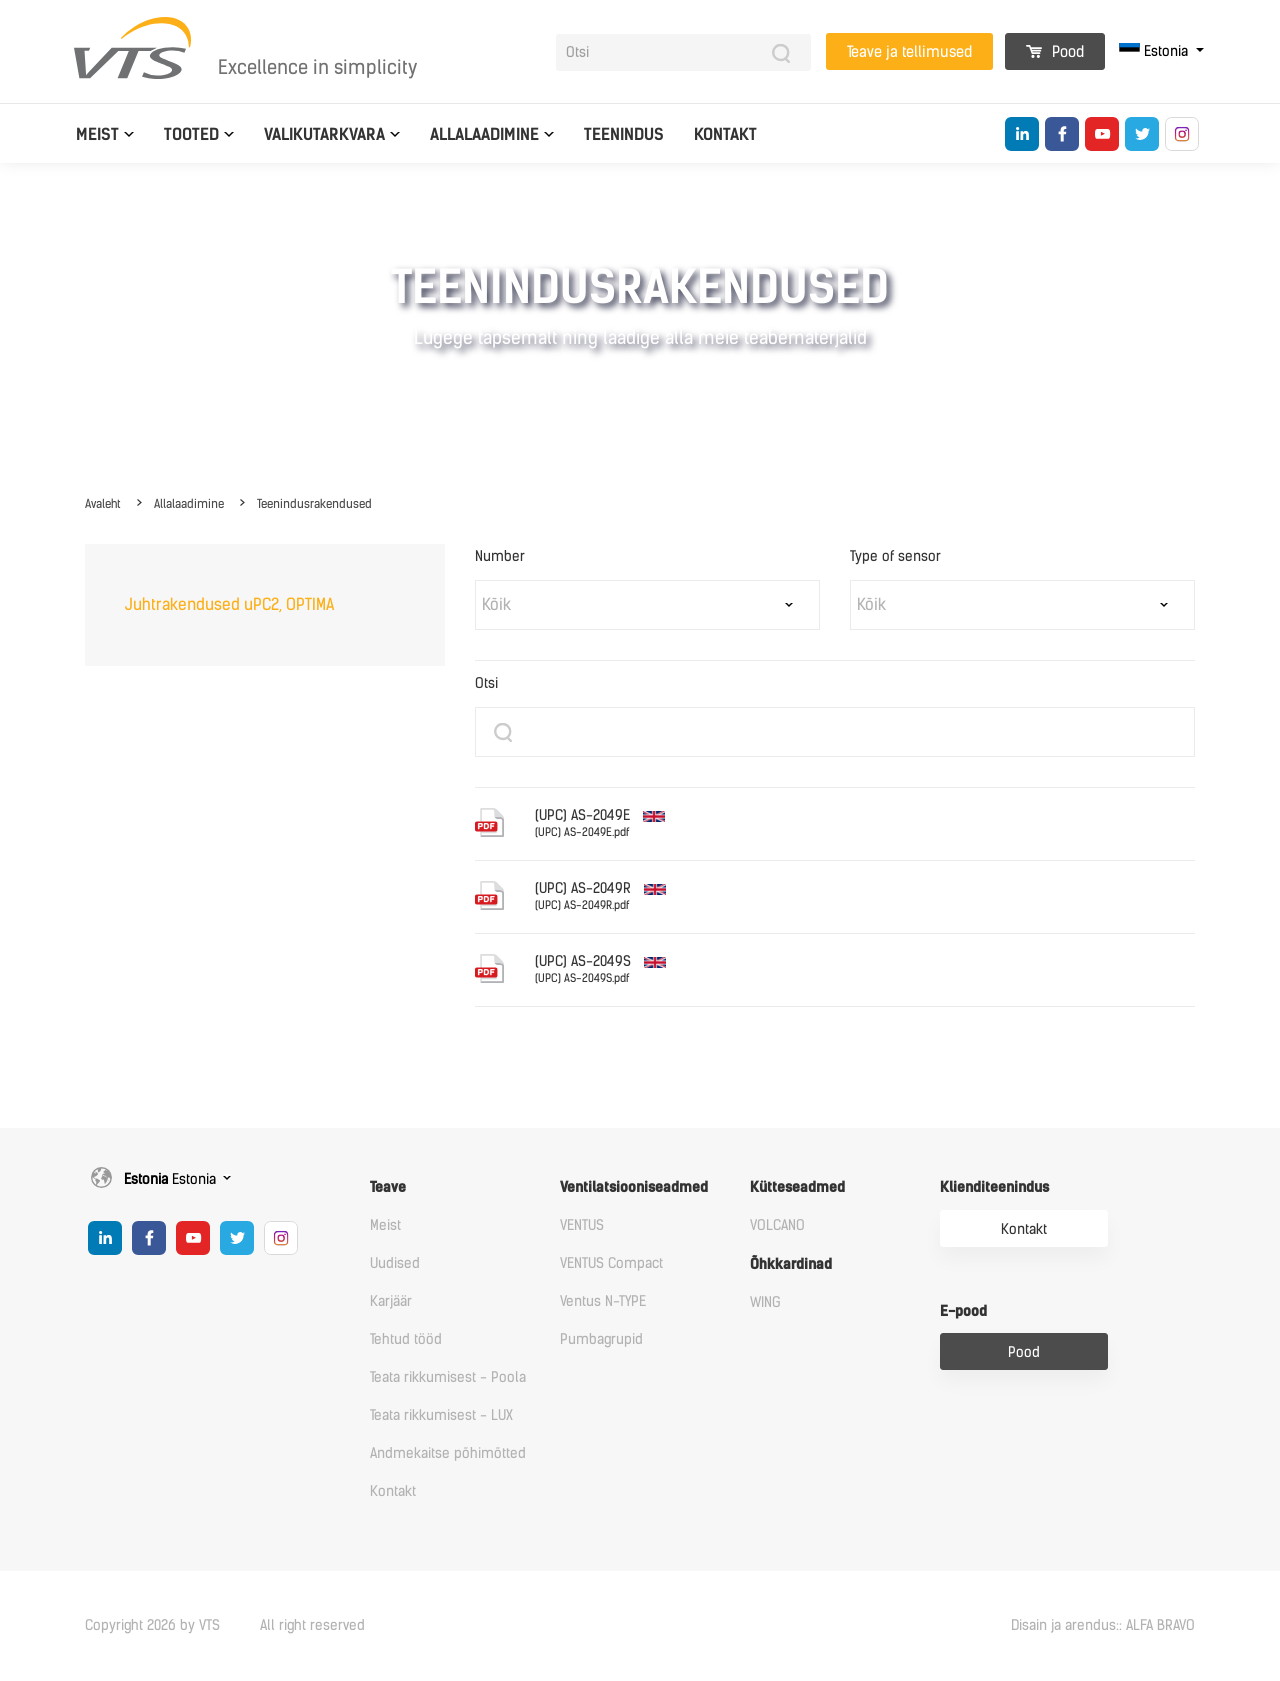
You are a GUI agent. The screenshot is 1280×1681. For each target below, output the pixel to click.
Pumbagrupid (601, 1339)
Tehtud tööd (406, 1339)
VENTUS (582, 1225)
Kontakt (725, 134)
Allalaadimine (484, 134)
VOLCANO (777, 1225)
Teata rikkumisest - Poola (448, 1377)
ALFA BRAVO (1160, 1625)
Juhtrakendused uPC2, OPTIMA (229, 604)
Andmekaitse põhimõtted (448, 1453)
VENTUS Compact (611, 1263)
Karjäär (391, 1301)
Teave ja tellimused (909, 52)
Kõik (496, 604)
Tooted (191, 134)
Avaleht (103, 504)
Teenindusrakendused (314, 504)
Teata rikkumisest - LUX (441, 1415)
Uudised (395, 1263)
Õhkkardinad (791, 1264)
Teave (388, 1187)
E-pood (963, 1311)
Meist (97, 134)
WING (765, 1302)
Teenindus (624, 134)
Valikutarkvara (324, 134)
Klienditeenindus (994, 1187)
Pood (1055, 52)
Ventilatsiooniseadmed (634, 1187)
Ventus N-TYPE (603, 1301)
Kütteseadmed (797, 1187)
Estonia (1155, 51)
